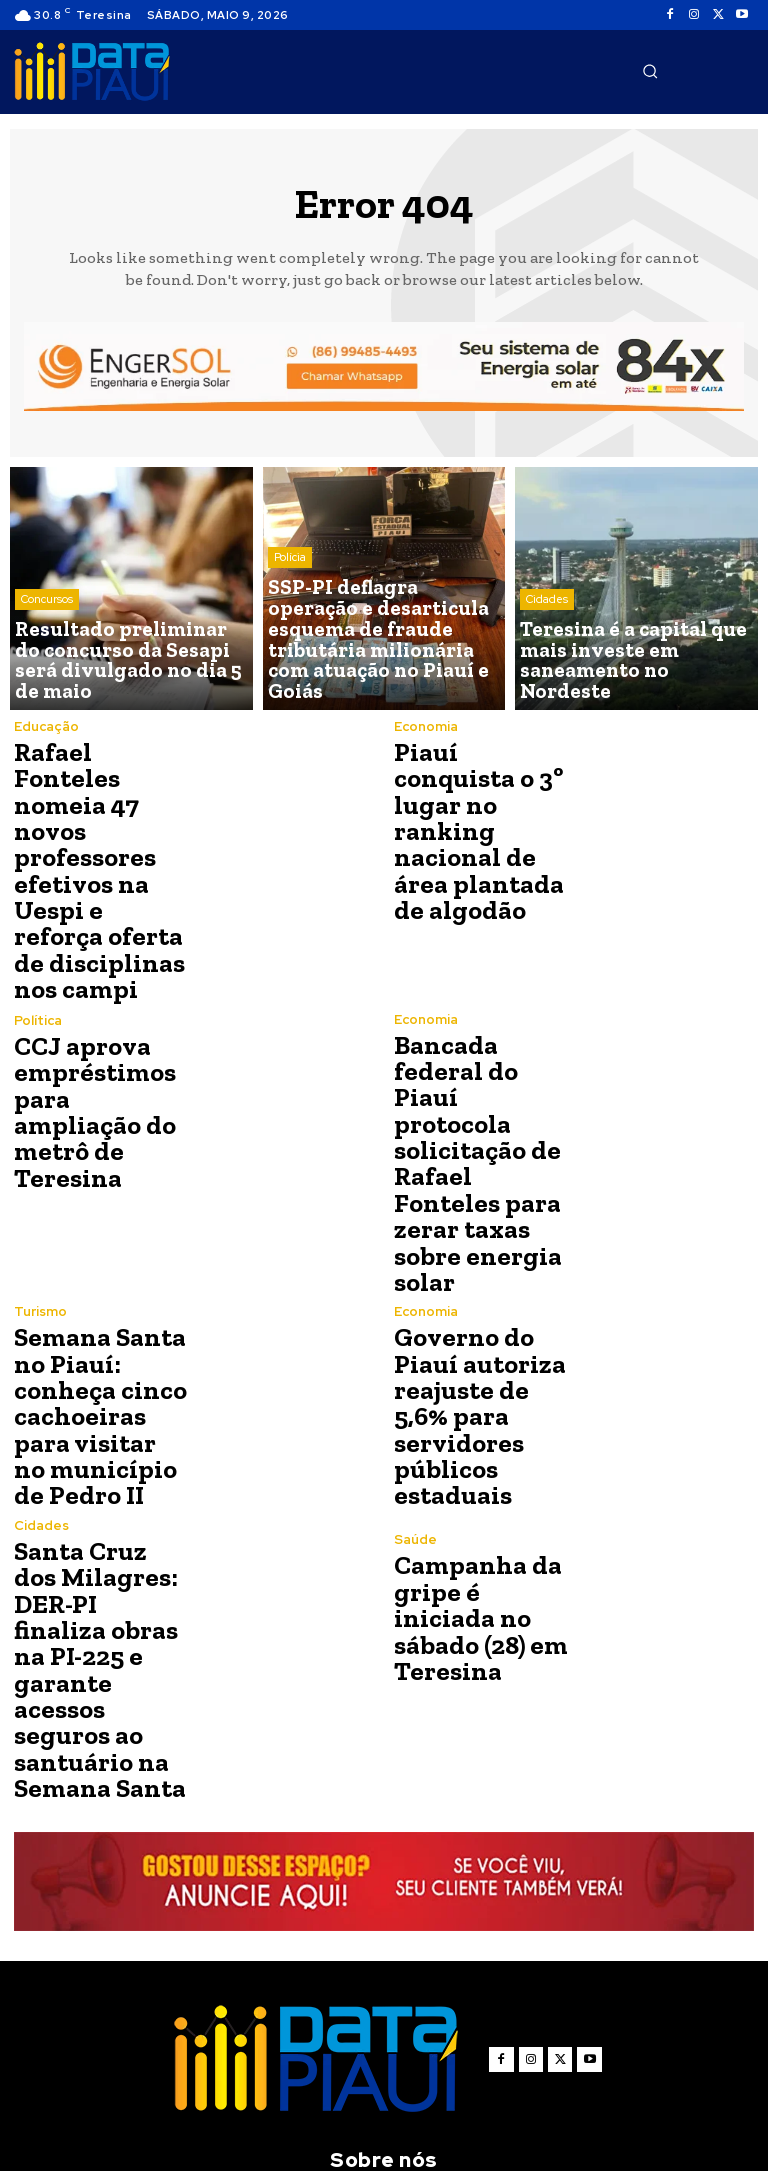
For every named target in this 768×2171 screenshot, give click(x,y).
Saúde (415, 1421)
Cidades (547, 634)
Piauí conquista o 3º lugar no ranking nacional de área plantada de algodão (472, 822)
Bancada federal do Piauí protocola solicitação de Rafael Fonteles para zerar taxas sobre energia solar (481, 1079)
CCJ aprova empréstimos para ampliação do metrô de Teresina (100, 1063)
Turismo (40, 1192)
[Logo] (92, 72)
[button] (650, 71)
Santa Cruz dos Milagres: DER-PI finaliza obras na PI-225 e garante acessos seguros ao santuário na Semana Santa (98, 1509)
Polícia (290, 618)
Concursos (47, 634)
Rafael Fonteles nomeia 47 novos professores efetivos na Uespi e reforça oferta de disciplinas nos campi (100, 846)
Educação (46, 726)
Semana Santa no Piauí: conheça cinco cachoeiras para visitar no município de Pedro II (101, 1288)
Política (38, 991)
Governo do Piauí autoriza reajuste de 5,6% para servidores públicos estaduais (472, 1288)
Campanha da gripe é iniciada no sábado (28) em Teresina (480, 1481)
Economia (426, 726)
